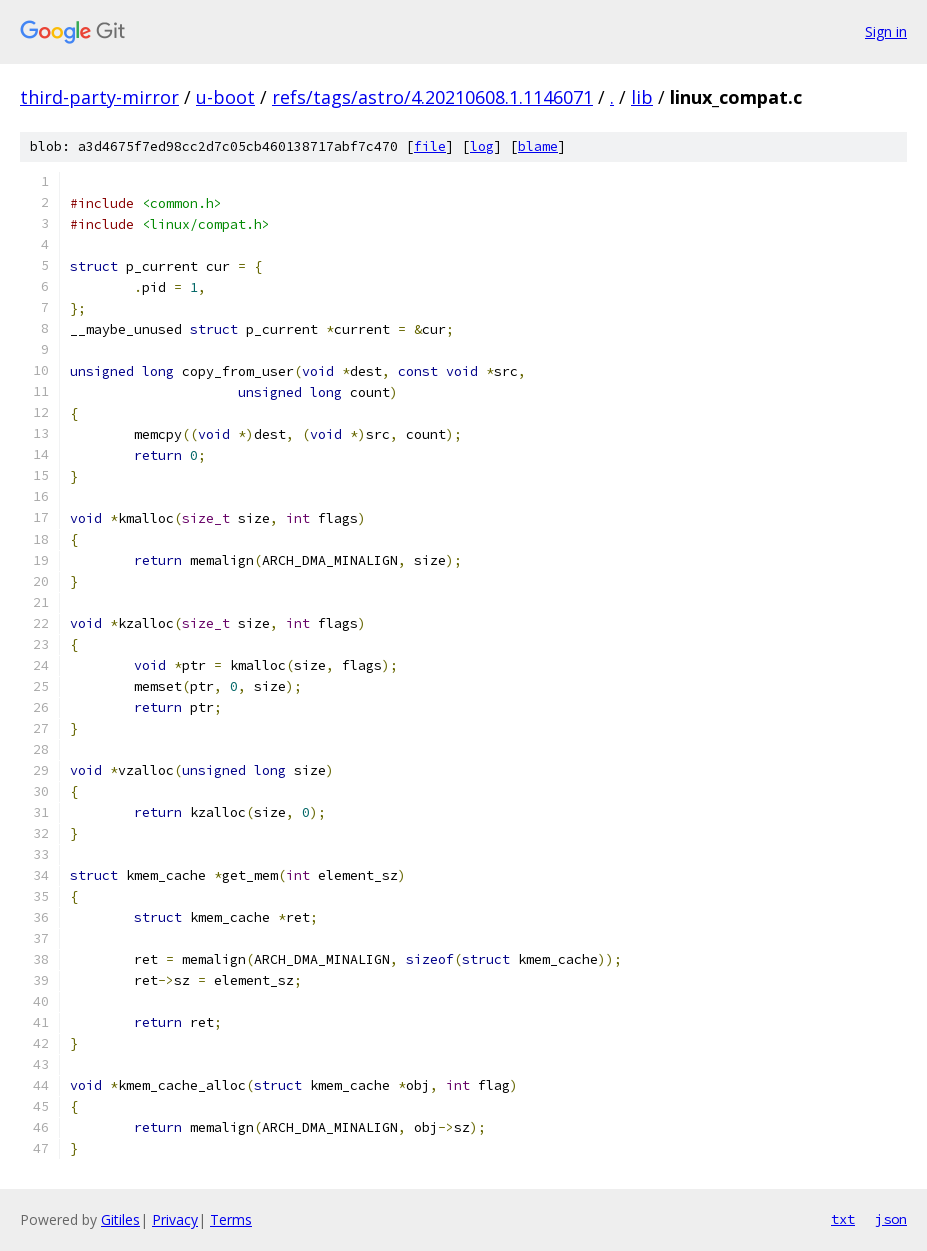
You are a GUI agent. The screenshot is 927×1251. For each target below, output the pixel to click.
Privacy (175, 1219)
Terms (231, 1219)
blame (538, 146)
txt (843, 1219)
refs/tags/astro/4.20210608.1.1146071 (432, 97)
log (482, 146)
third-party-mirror (99, 97)
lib (642, 97)
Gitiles (120, 1219)
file (430, 146)
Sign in (886, 31)
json (891, 1219)
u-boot (225, 97)
